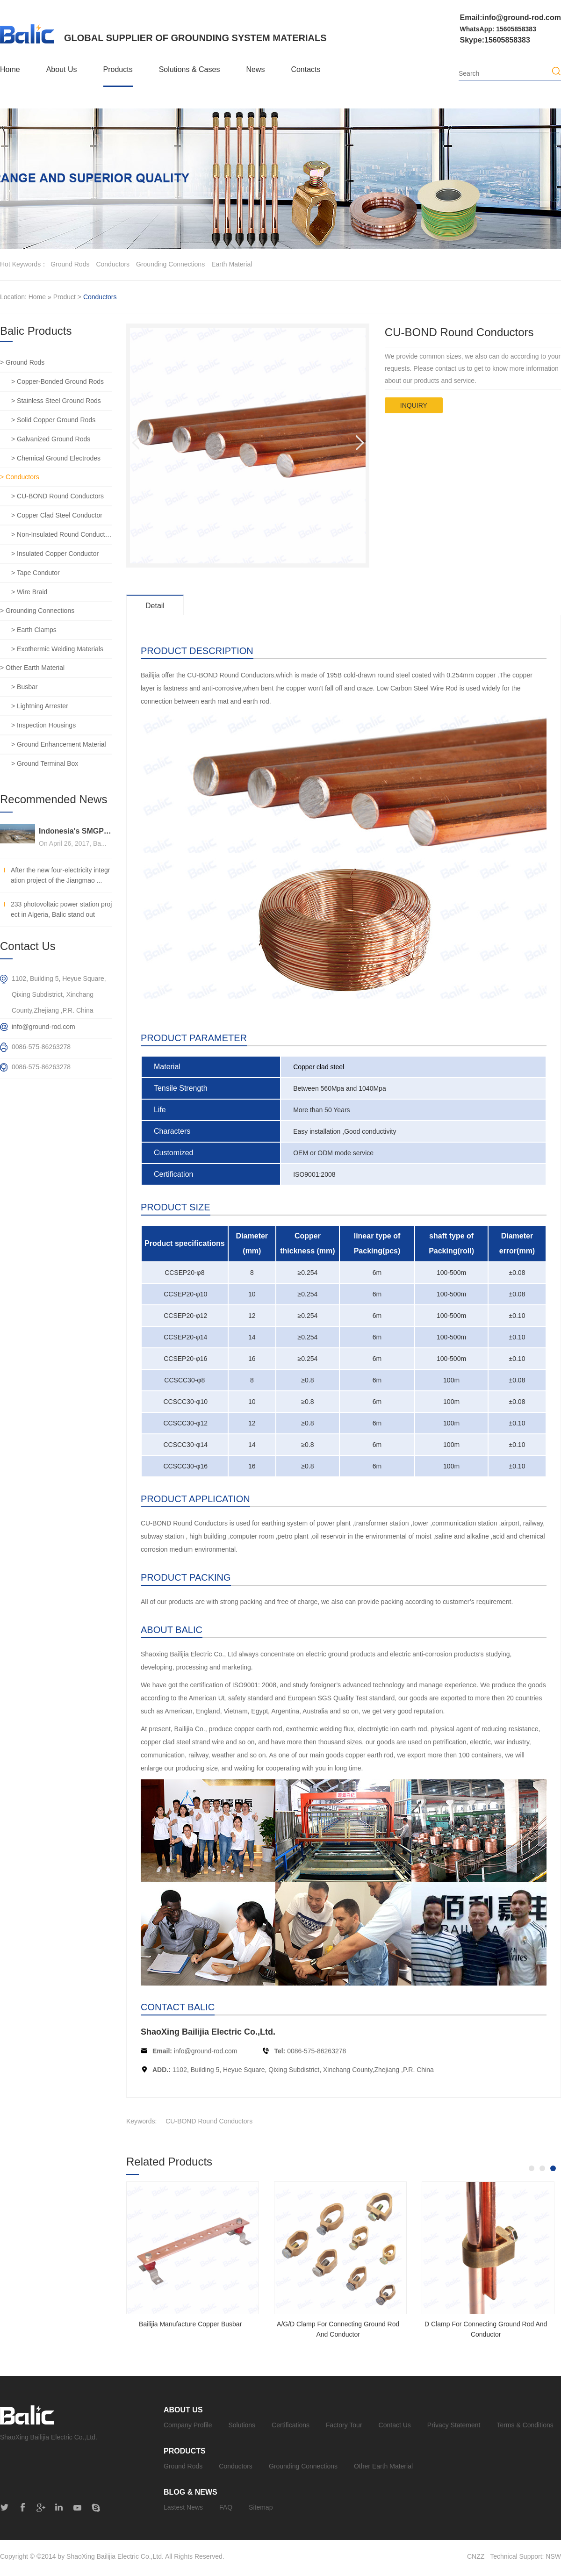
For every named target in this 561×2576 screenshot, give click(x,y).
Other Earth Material (383, 2466)
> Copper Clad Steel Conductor (56, 515)
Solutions (242, 2425)
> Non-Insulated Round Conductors (61, 534)
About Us (61, 69)
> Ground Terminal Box (44, 763)
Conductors (100, 297)
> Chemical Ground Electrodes (56, 458)
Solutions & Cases (189, 69)
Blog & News (190, 2492)
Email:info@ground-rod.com (510, 18)
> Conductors (19, 477)
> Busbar (24, 687)
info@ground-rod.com (205, 2051)
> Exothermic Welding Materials (57, 649)
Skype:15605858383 (495, 40)
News (255, 69)
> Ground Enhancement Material (58, 744)
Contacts (305, 69)
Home (10, 69)
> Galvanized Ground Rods (50, 439)
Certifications (290, 2425)
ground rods (69, 264)
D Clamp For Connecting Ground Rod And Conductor (485, 2329)
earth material (231, 264)
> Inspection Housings (43, 725)
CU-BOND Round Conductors (208, 2121)
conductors (112, 264)
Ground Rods (183, 2466)
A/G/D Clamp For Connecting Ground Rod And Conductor (338, 2329)
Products (118, 69)
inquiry (413, 405)
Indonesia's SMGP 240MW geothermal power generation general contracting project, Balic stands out (75, 831)
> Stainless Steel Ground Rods (56, 400)
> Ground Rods (22, 362)
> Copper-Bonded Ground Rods (57, 381)
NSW (553, 2556)
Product (65, 297)
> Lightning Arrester (39, 706)
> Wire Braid (29, 592)
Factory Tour (344, 2425)
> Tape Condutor (35, 572)
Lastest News (183, 2507)
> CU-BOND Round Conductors (57, 496)
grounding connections (170, 264)
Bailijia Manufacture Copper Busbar (190, 2324)
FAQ (225, 2507)
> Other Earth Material (32, 667)
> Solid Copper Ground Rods (53, 420)
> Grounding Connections (37, 610)
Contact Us (395, 2425)
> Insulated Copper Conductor (55, 553)
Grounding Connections (303, 2466)
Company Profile (188, 2425)
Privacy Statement (454, 2425)
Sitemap (261, 2507)
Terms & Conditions (524, 2425)
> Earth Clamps (34, 629)
